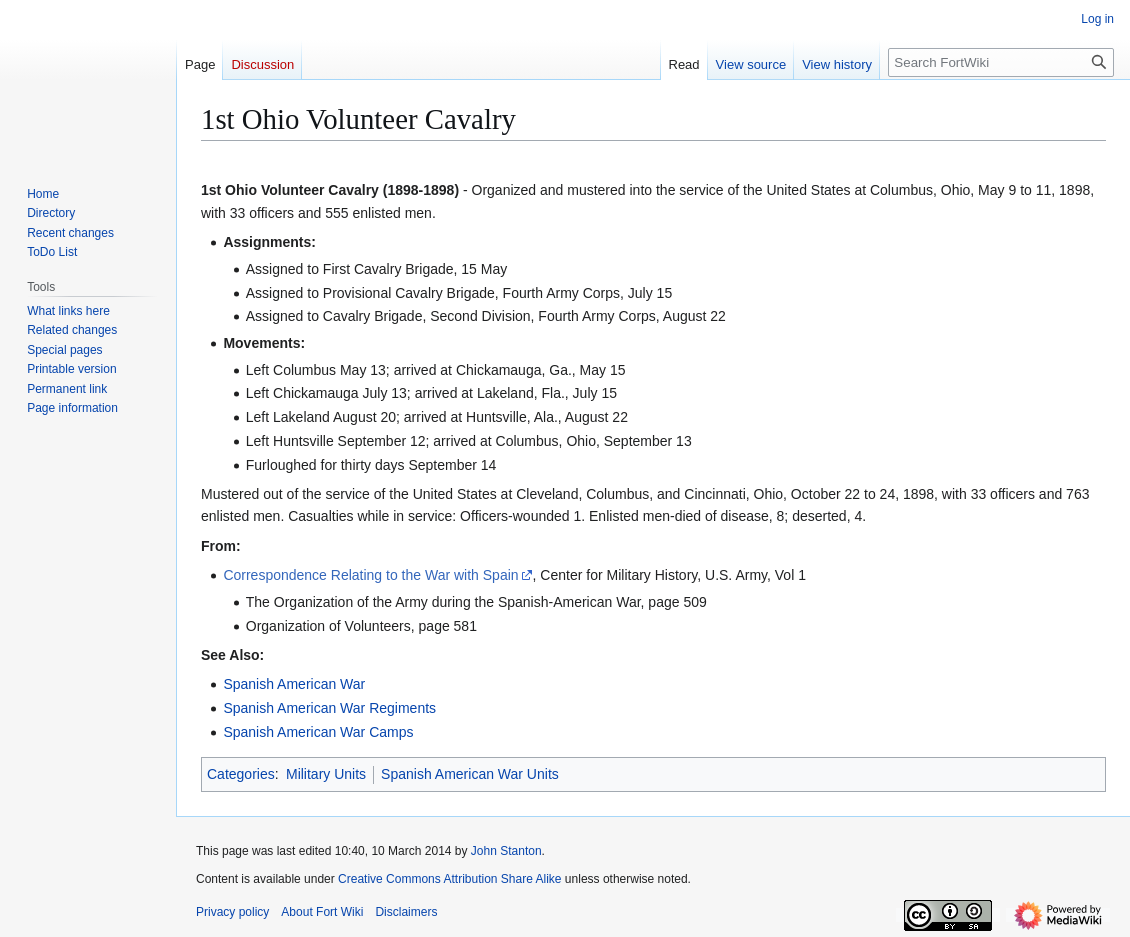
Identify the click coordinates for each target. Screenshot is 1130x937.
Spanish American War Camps (318, 732)
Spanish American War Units (470, 774)
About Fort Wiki (322, 912)
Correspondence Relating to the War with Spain (370, 575)
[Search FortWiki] (1001, 62)
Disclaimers (406, 912)
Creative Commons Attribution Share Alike (449, 879)
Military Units (326, 774)
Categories (241, 774)
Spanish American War (294, 684)
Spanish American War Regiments (329, 708)
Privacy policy (232, 912)
